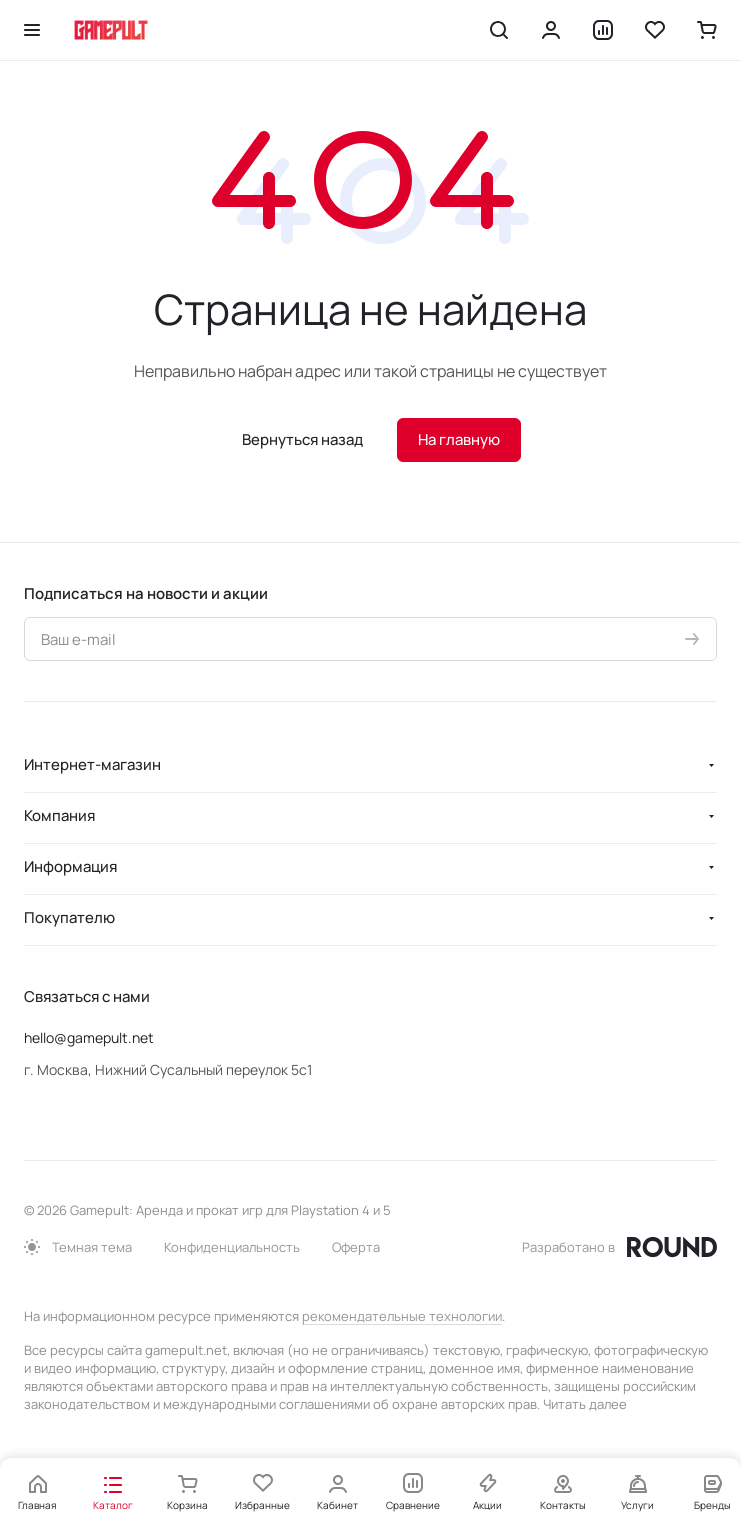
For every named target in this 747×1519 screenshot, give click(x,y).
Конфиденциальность (232, 1247)
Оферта (356, 1247)
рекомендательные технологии (402, 1316)
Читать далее (585, 1404)
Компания (59, 815)
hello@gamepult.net (89, 1037)
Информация (70, 866)
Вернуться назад (302, 439)
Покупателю (69, 917)
